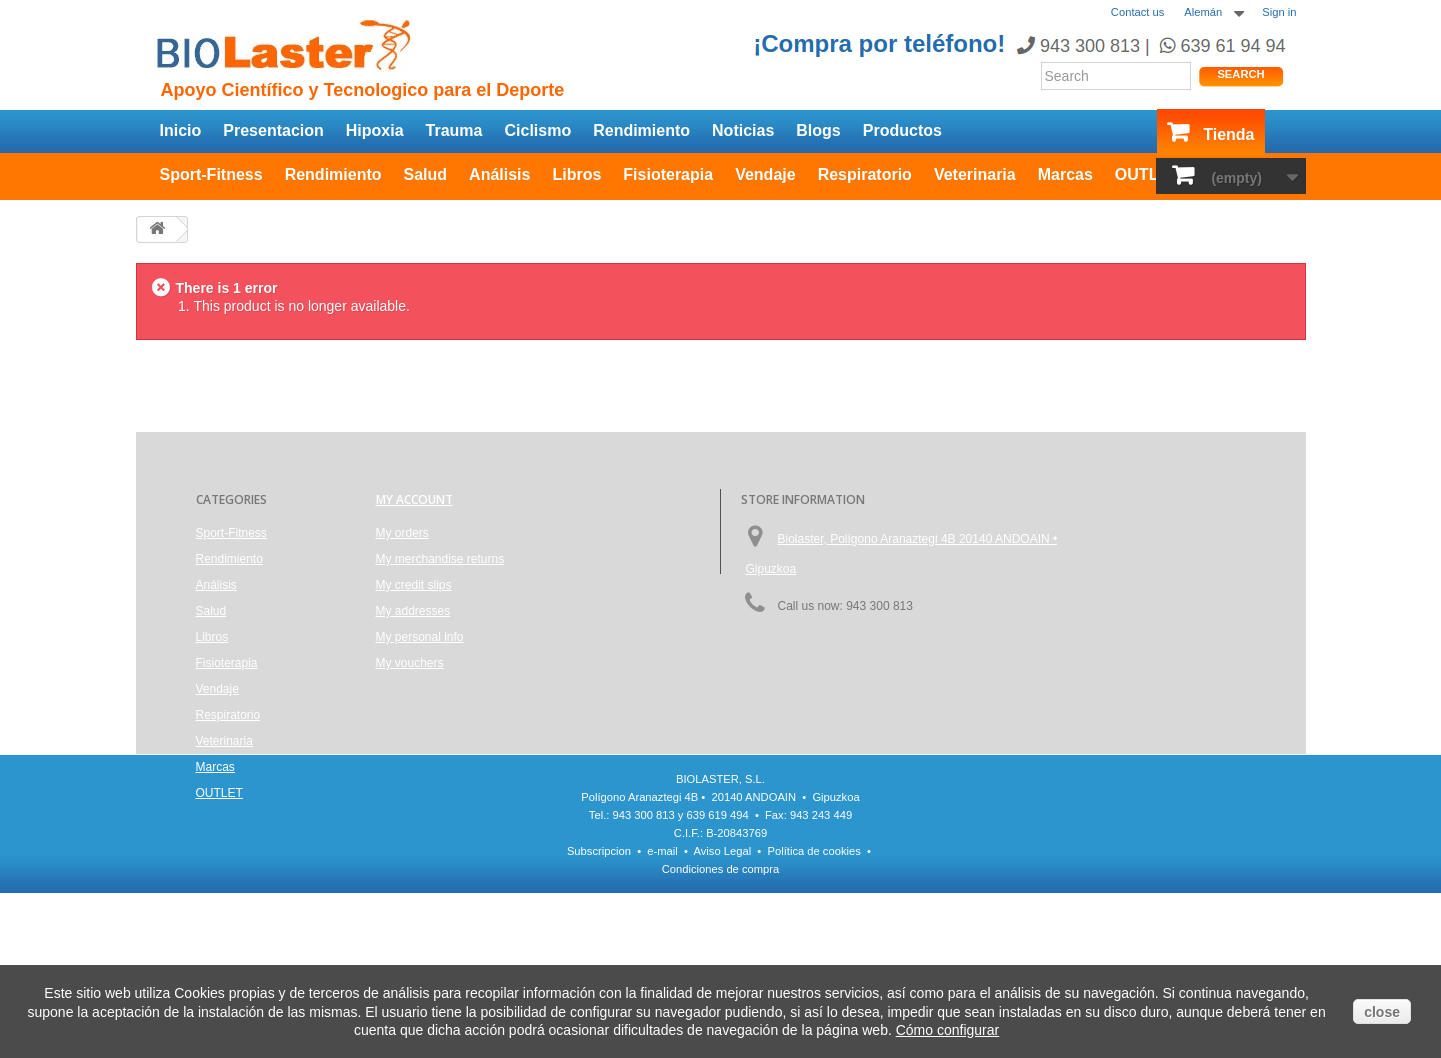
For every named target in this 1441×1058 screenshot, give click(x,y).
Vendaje (765, 174)
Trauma (454, 130)
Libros (576, 174)
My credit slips (414, 585)
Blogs (818, 130)
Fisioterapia (668, 174)
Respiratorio (865, 174)
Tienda (1228, 134)
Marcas (1065, 174)
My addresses (413, 611)
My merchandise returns (440, 559)
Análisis (499, 174)
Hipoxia (375, 130)
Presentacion (273, 130)
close (1382, 1012)
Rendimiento (641, 130)
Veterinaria (975, 174)
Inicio (181, 130)
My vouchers (410, 663)
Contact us (1137, 12)
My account (414, 499)
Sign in (1279, 12)
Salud (426, 174)
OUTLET (1147, 174)
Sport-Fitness (211, 174)
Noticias (743, 130)
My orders (402, 533)
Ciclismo (537, 130)
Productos (902, 130)
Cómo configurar (948, 1030)
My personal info (420, 637)
